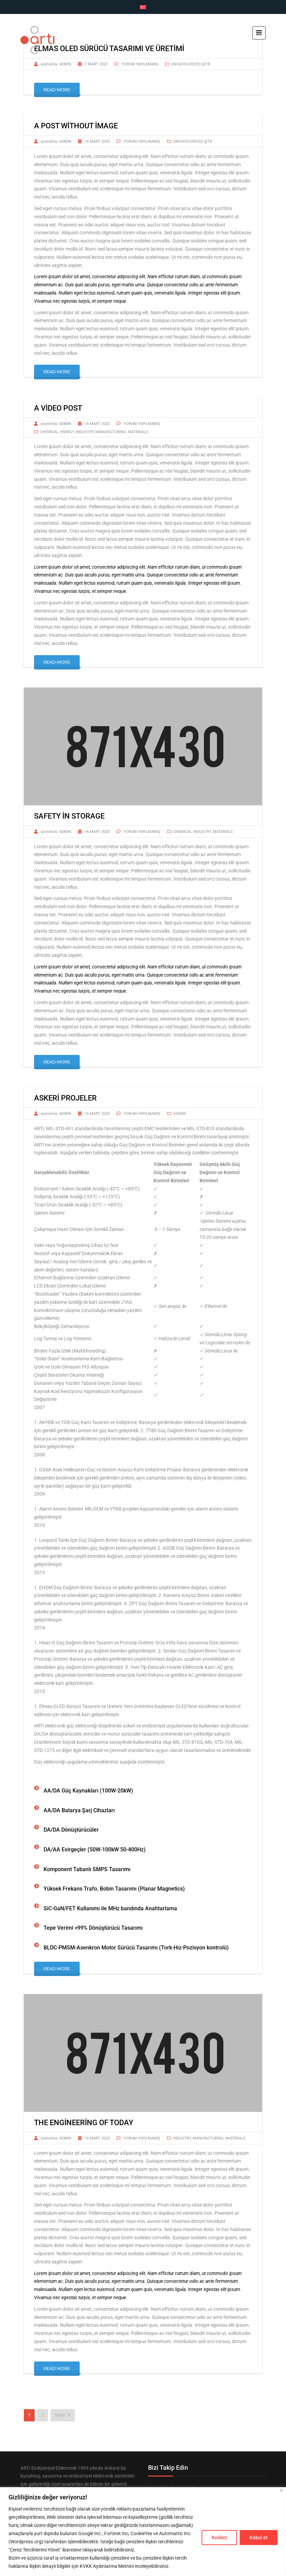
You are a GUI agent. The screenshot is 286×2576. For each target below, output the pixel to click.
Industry (85, 432)
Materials (138, 432)
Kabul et (259, 2537)
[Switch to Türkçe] (143, 7)
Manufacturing (110, 432)
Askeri (179, 1113)
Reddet (219, 2537)
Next (62, 2415)
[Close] (281, 2490)
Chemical (49, 432)
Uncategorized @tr (190, 64)
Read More (57, 89)
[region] (143, 2531)
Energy (67, 432)
